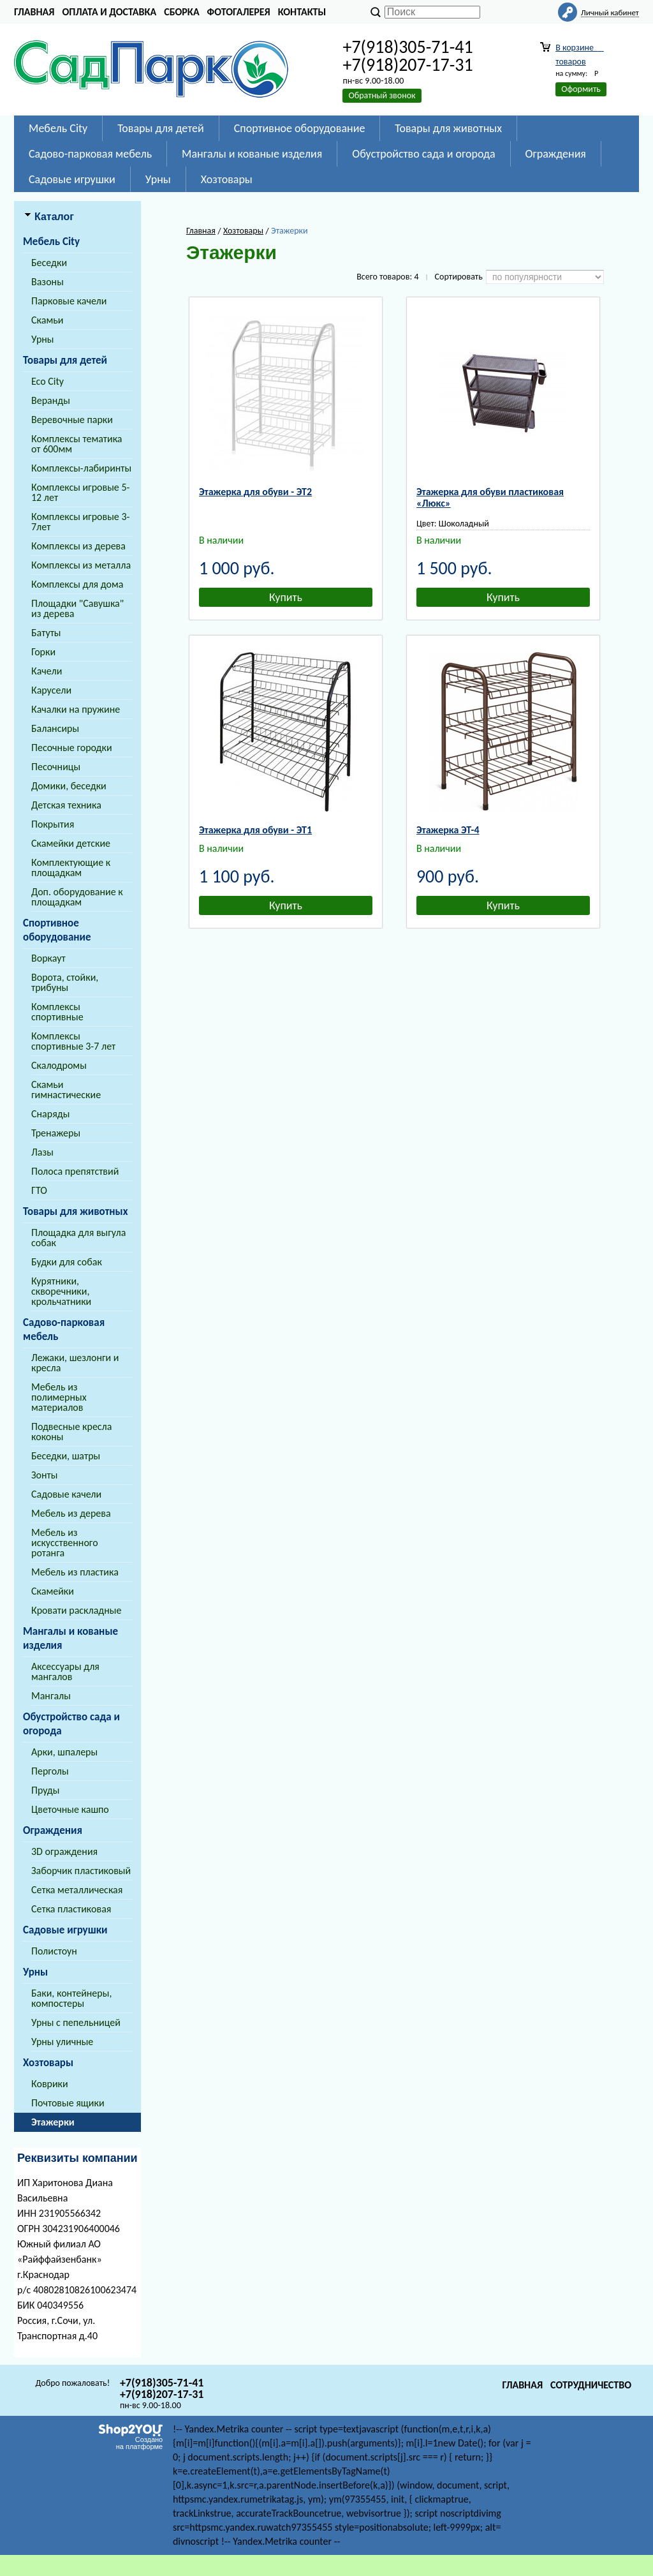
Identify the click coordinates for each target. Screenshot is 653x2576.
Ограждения (555, 154)
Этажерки (53, 2122)
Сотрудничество (590, 2385)
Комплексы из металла (81, 565)
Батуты (46, 633)
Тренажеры (55, 1133)
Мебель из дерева (71, 1513)
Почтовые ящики (68, 2103)
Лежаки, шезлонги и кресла (75, 1362)
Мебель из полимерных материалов (59, 1397)
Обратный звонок (381, 95)
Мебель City (58, 128)
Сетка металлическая (76, 1890)
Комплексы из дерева (78, 546)
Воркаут (48, 958)
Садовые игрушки (72, 179)
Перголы (50, 1771)
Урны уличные (62, 2042)
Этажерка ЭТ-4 (448, 830)
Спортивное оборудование (299, 128)
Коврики (49, 2084)
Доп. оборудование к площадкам (77, 897)
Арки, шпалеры (64, 1752)
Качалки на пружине (75, 709)
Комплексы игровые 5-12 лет (80, 492)
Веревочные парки (72, 419)
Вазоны (47, 282)
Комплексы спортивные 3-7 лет (73, 1041)
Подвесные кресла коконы (71, 1431)
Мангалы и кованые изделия (252, 154)
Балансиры (55, 728)
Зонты (44, 1475)
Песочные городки (71, 747)
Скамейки (52, 1591)
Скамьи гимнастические (66, 1089)
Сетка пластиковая (71, 1909)
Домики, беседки (68, 786)
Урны (158, 179)
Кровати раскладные (76, 1610)
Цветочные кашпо (70, 1809)
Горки (43, 652)
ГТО (39, 1190)
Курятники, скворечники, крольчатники (61, 1291)
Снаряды (50, 1114)
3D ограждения (64, 1851)
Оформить (581, 89)
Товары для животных (448, 128)
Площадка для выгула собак (78, 1237)
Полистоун (54, 1951)
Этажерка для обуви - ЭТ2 (255, 492)
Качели (46, 671)
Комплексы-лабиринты (81, 468)
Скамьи (47, 320)
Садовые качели (66, 1494)
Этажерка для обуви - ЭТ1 (255, 830)
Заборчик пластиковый (81, 1871)
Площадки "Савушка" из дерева (77, 608)
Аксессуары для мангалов (65, 1671)
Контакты (302, 12)
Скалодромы (59, 1065)
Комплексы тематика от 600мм (76, 444)
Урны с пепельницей (76, 2022)
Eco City (47, 381)
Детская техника (66, 805)
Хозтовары (227, 179)
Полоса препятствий (75, 1171)
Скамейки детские (70, 843)
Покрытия (52, 824)
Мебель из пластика (75, 1572)
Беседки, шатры (65, 1456)
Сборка (181, 12)
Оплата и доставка (109, 12)
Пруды (45, 1790)
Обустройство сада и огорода (423, 154)
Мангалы (51, 1696)
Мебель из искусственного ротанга (64, 1542)
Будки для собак (66, 1262)
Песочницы (55, 767)
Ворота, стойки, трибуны (64, 982)
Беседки (49, 263)
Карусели (51, 690)
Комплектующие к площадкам (70, 867)
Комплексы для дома (77, 584)
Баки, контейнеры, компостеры (71, 1998)
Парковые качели (68, 301)
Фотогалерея (238, 12)
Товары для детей (160, 128)
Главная (34, 12)
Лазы (42, 1152)
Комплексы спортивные (57, 1012)
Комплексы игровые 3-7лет (80, 521)
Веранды (50, 400)
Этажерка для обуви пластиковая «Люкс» (490, 497)
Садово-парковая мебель (90, 154)
